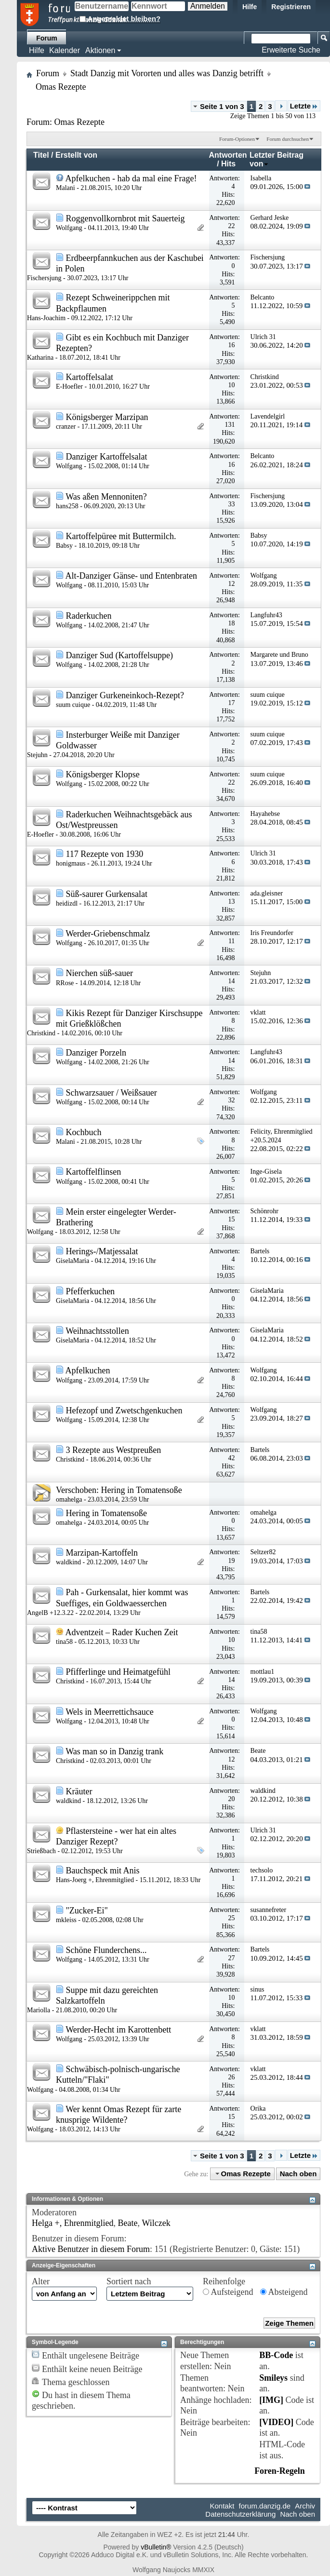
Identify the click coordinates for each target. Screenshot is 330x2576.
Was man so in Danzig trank (114, 1751)
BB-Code (276, 2355)
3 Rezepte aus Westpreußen (113, 1450)
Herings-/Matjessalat (102, 1251)
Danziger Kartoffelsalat (106, 456)
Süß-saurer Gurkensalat (106, 894)
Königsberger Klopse (103, 774)
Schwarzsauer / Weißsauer (111, 1093)
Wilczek (156, 2223)
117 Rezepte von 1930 (105, 854)
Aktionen (100, 50)
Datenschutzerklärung (240, 2514)
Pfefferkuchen (90, 1291)
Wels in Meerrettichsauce (109, 1712)
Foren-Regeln (279, 2471)
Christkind (41, 1033)
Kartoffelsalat (90, 377)
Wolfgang (69, 227)
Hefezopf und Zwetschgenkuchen (124, 1410)
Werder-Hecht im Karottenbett (118, 2029)
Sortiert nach (128, 2281)
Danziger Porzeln (96, 1053)
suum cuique (73, 704)
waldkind (68, 1562)
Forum (46, 38)
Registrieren (291, 7)
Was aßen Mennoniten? (106, 497)
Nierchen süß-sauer (99, 973)
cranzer (66, 426)
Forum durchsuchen (287, 139)
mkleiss (66, 1920)
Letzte (304, 106)
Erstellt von (76, 155)
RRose (65, 983)
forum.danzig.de (265, 2506)
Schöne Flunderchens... (106, 1950)
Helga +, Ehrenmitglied (73, 2223)
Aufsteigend (228, 2292)
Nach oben (298, 2173)
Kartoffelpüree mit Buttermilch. (121, 536)
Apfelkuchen (88, 1370)
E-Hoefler (69, 386)
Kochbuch (84, 1132)
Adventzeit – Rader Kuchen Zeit (122, 1632)
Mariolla (38, 2010)
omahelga (69, 1499)
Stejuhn (37, 755)
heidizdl (67, 903)
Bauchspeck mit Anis (103, 1870)
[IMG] (271, 2400)
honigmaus (70, 863)
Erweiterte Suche (291, 50)
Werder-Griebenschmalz (108, 933)
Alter (41, 2281)
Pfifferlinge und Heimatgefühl (118, 1672)
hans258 (67, 506)
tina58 (64, 1641)
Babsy (64, 545)
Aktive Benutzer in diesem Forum (91, 2249)
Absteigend (284, 2292)
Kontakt (222, 2506)
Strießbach (41, 1851)
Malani (65, 187)
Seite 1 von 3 (222, 106)
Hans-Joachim (46, 318)
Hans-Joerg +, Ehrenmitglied (95, 1880)
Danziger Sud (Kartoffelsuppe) (119, 655)
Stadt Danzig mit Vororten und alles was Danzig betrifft (167, 73)
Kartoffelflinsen (93, 1172)
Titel (41, 155)
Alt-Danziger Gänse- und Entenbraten (131, 576)
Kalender (64, 50)
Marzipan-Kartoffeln (102, 1553)
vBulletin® (156, 2547)
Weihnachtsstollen (97, 1331)
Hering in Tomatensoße (141, 1490)
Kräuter (79, 1791)
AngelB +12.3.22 (50, 1612)
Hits (228, 164)
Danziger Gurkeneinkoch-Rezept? (125, 695)
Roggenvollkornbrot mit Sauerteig (125, 218)
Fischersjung (44, 278)
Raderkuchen (89, 616)
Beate (128, 2223)
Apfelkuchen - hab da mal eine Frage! (131, 178)
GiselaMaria (72, 1260)
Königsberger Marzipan (107, 417)
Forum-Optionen (237, 139)
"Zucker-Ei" (87, 1910)
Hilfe (249, 7)
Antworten (228, 155)
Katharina (40, 357)
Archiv (305, 2506)
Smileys (273, 2378)
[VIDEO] (276, 2422)
